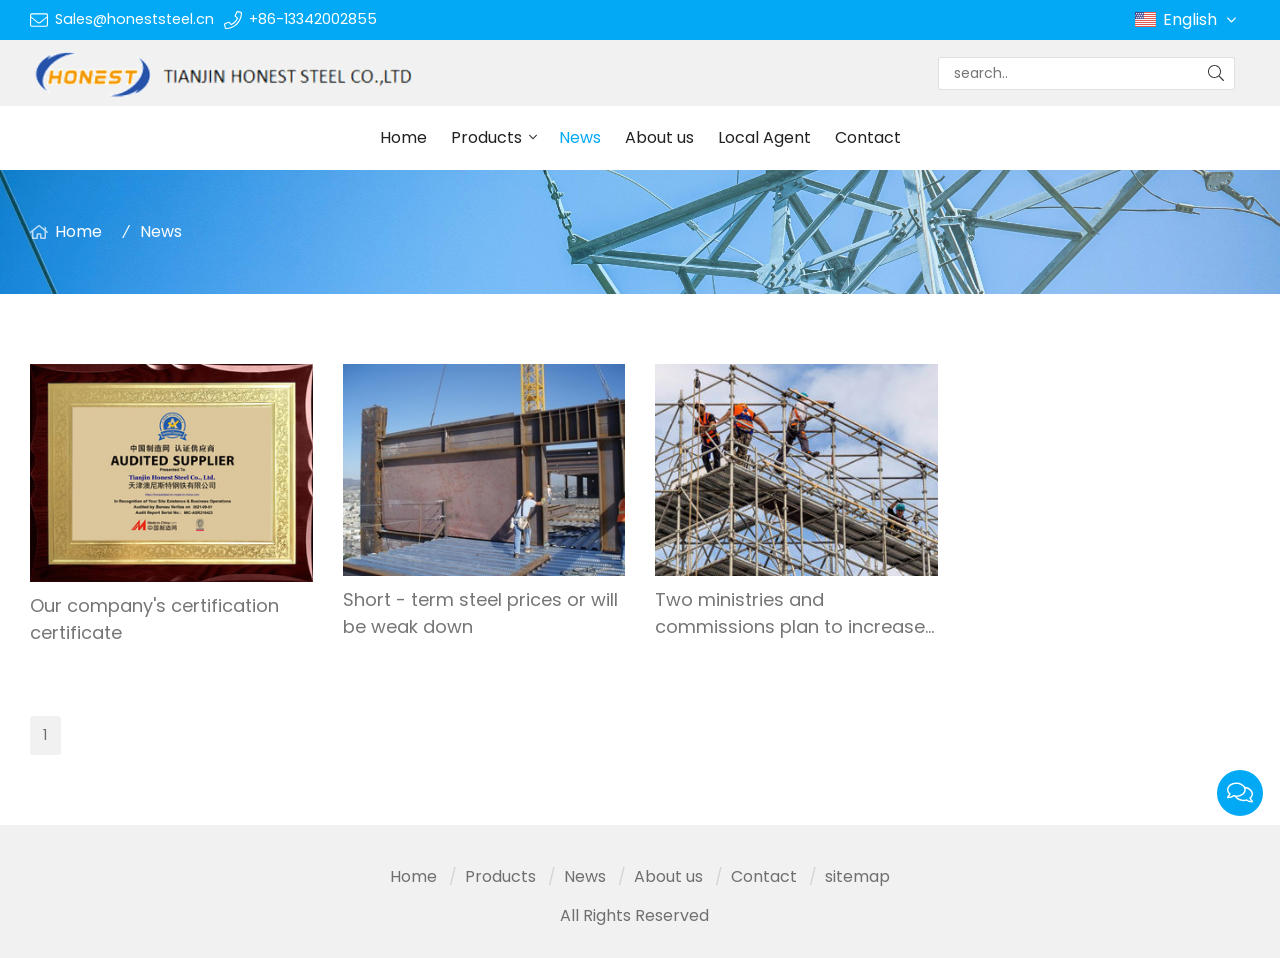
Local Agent (764, 137)
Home (403, 137)
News (580, 137)
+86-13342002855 (313, 19)
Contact (868, 137)
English (1201, 20)
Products (486, 137)
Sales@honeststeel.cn (134, 19)
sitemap (857, 876)
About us (659, 137)
